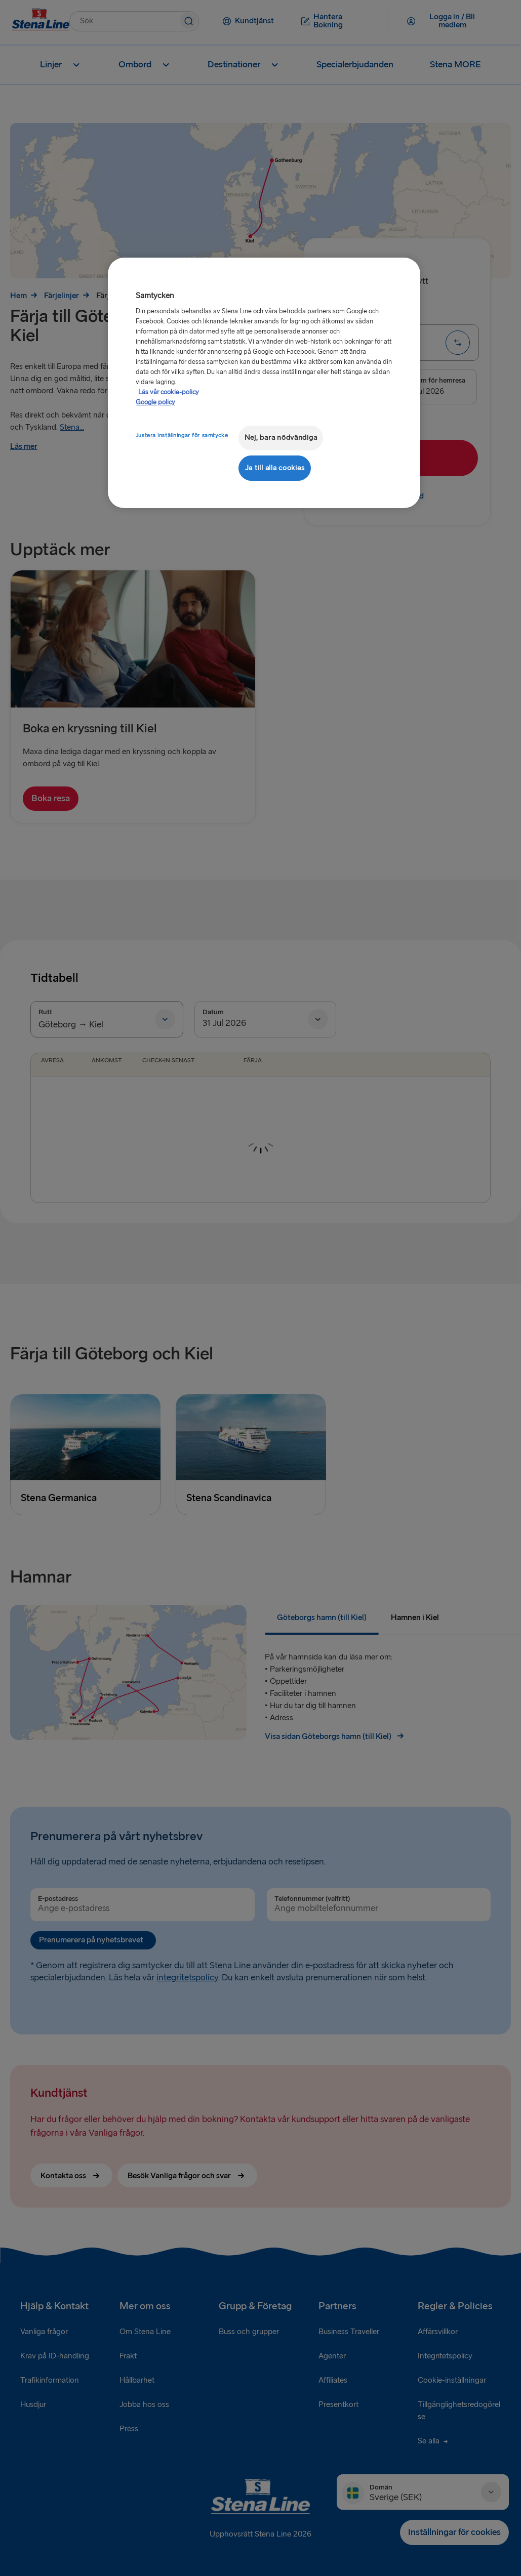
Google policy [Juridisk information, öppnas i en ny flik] (155, 402)
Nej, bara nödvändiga (281, 437)
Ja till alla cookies (275, 468)
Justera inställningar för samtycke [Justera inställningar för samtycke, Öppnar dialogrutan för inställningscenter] (182, 435)
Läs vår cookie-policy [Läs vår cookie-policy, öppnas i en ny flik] (168, 392)
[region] (264, 383)
